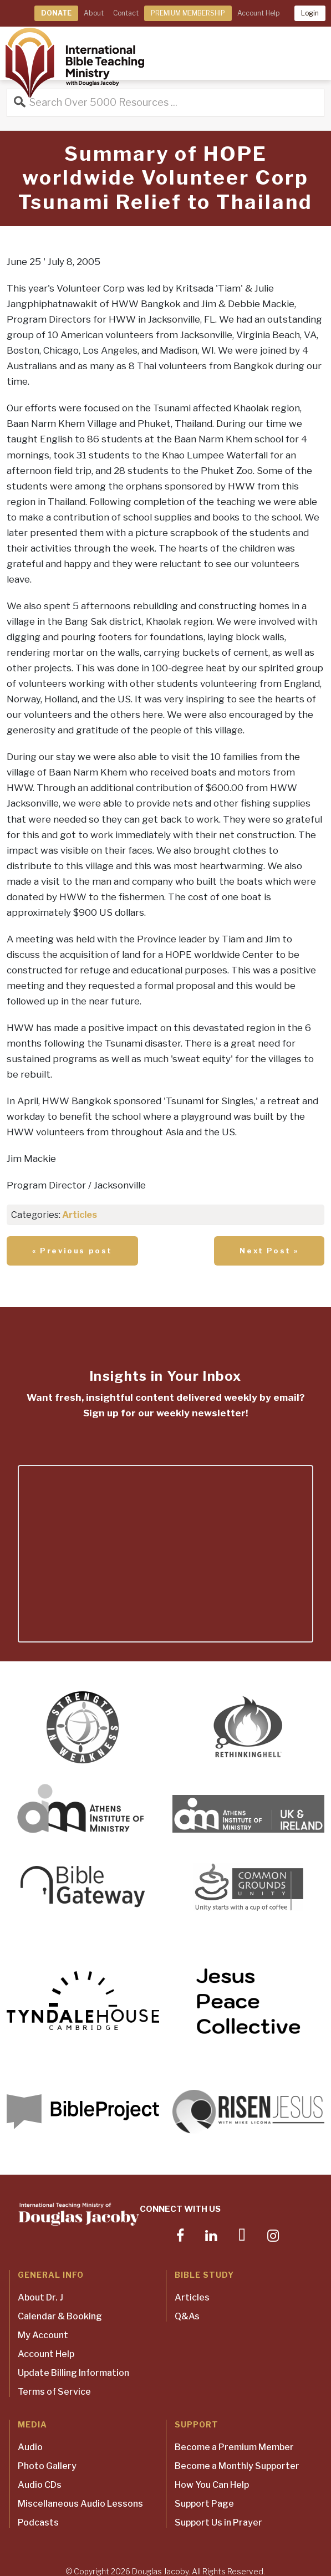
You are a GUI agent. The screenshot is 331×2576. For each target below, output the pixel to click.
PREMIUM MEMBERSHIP (188, 13)
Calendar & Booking (60, 2316)
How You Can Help (212, 2485)
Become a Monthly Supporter (237, 2466)
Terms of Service (54, 2391)
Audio (30, 2447)
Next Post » (269, 1250)
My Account (43, 2335)
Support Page (204, 2503)
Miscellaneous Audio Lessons (80, 2503)
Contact (126, 13)
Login (310, 13)
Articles (79, 1215)
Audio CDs (40, 2485)
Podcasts (38, 2522)
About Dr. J (40, 2297)
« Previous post (72, 1250)
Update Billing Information (73, 2373)
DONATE (56, 13)
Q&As (187, 2316)
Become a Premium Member (234, 2447)
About (94, 13)
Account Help (258, 13)
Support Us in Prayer (218, 2522)
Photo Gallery (47, 2466)
